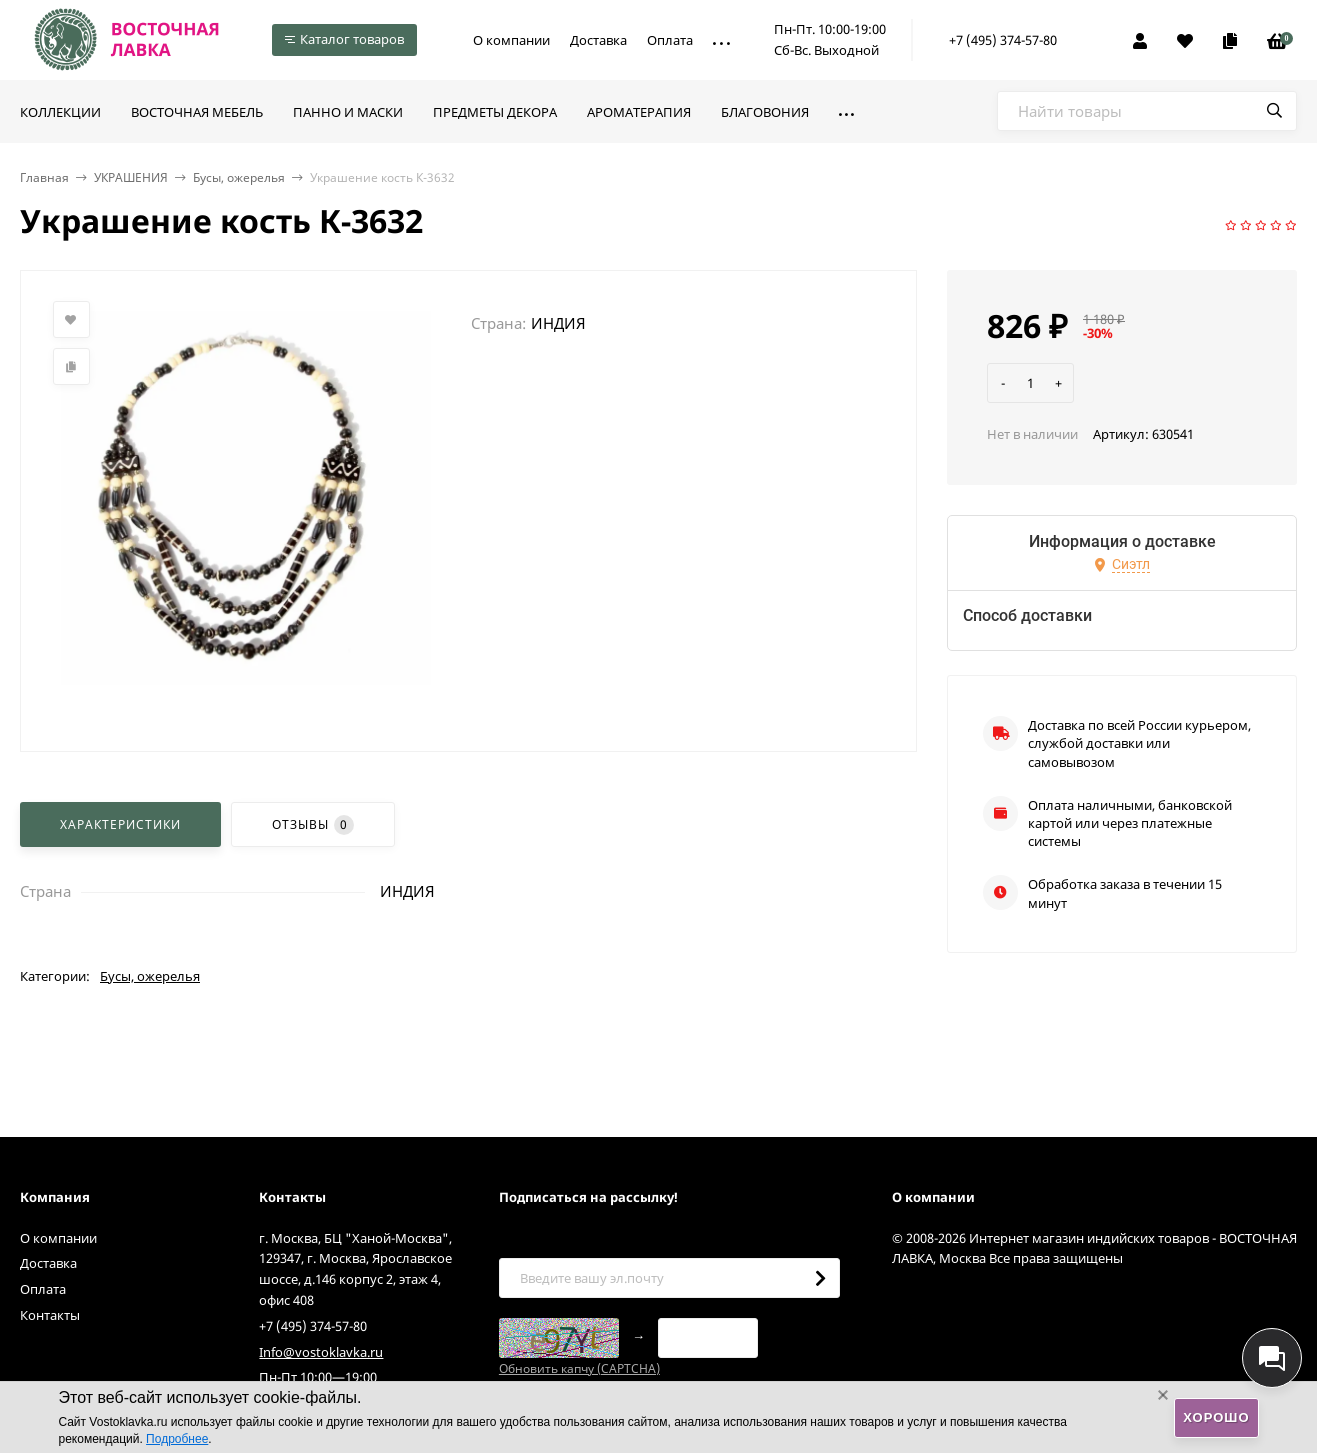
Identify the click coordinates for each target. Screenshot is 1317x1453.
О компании (511, 40)
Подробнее (177, 1439)
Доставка (598, 40)
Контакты (50, 1315)
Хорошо (1216, 1417)
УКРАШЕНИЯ (131, 177)
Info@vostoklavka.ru (321, 1352)
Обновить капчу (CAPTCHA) (579, 1368)
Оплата (670, 40)
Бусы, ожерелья (239, 177)
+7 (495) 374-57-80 (1003, 40)
